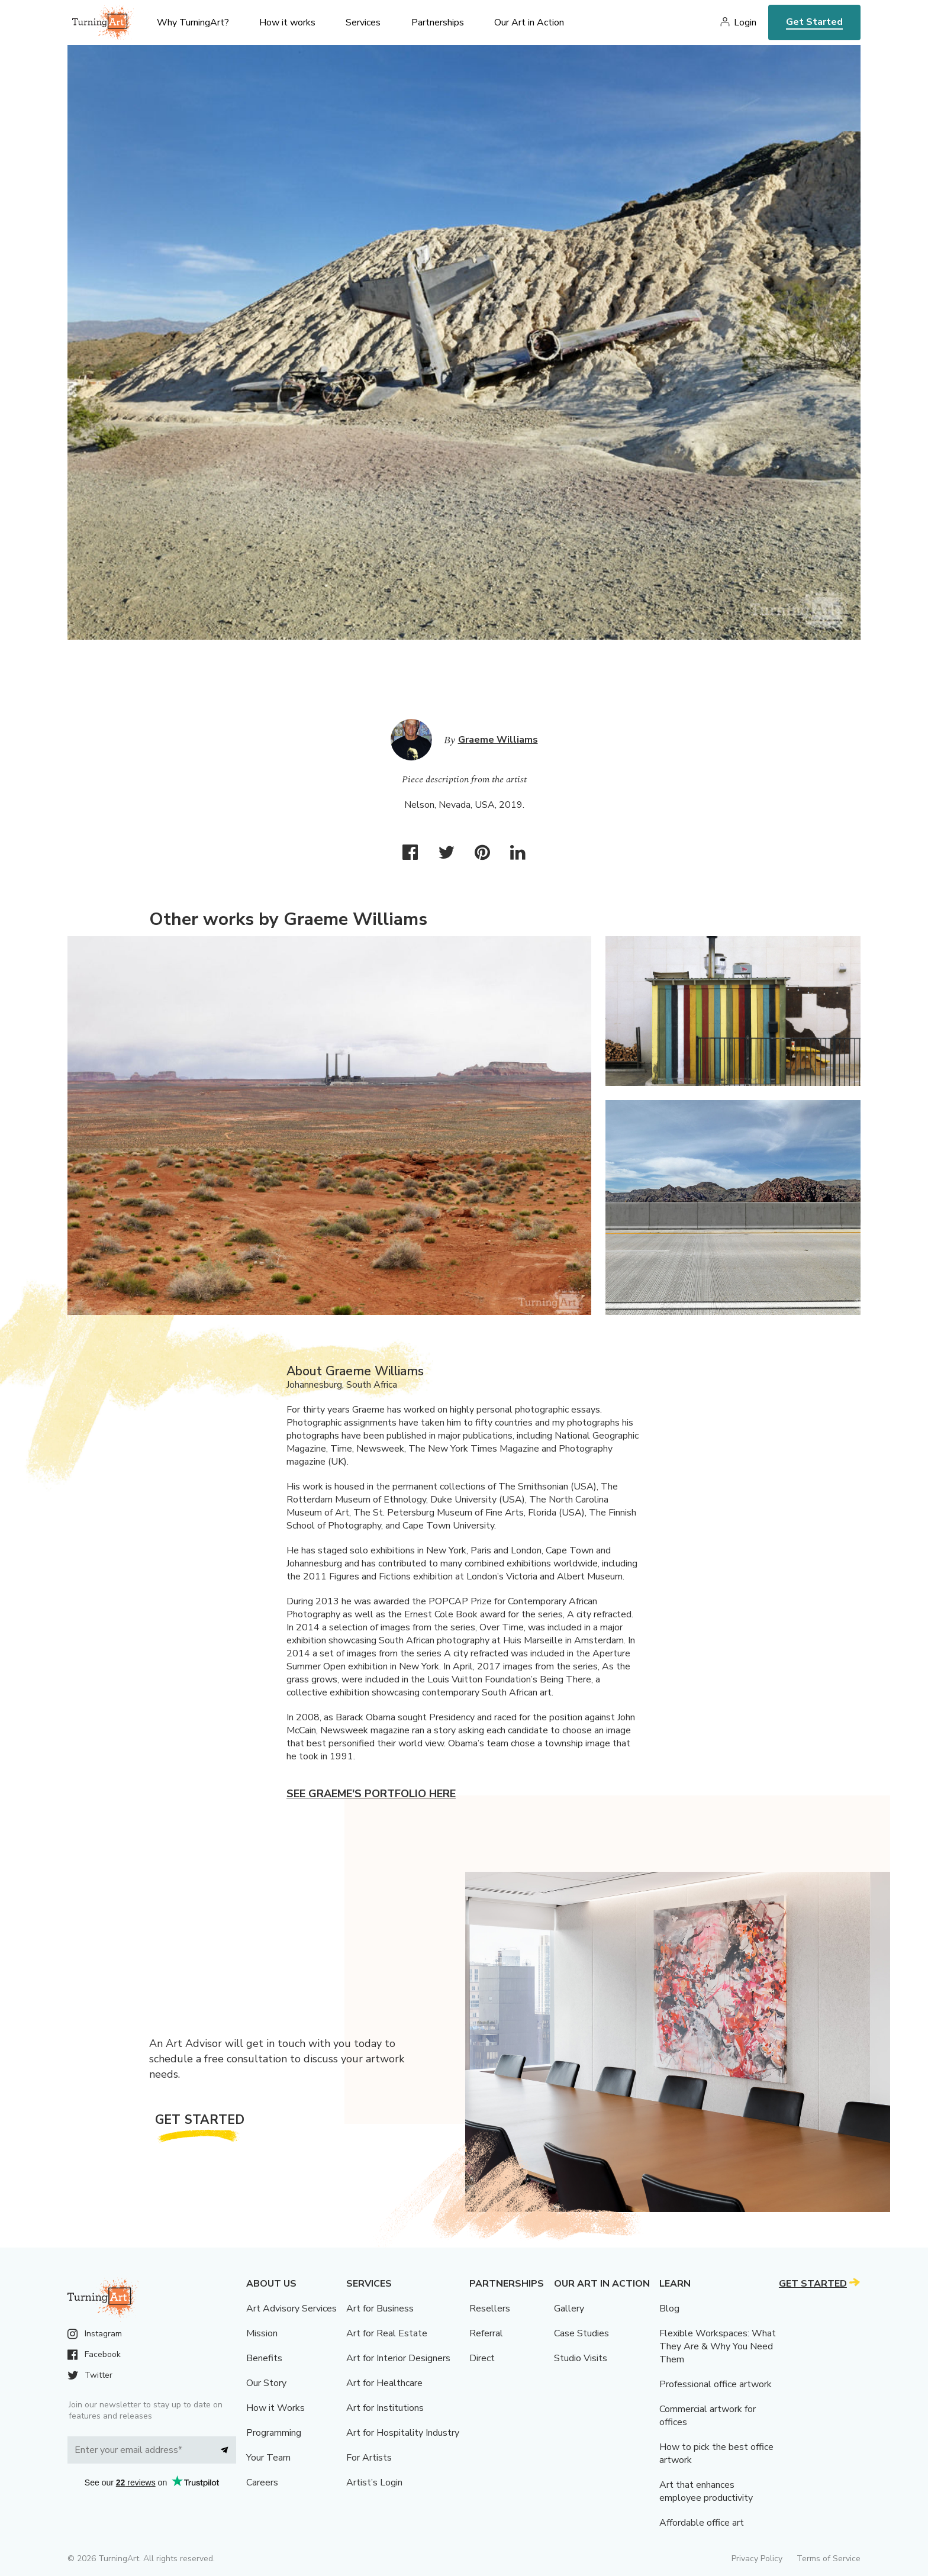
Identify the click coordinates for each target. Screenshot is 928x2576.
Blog (669, 2308)
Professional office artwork (715, 2384)
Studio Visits (580, 2358)
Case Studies (581, 2333)
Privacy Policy (757, 2558)
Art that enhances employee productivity (706, 2491)
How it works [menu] (287, 22)
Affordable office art (701, 2522)
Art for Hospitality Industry (402, 2432)
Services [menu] (363, 22)
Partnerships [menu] (437, 22)
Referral (486, 2333)
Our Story (266, 2383)
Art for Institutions (385, 2407)
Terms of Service (829, 2558)
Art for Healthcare (384, 2383)
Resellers (489, 2308)
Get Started (814, 21)
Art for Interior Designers (398, 2358)
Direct (482, 2358)
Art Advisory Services (291, 2308)
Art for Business (380, 2308)
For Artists (369, 2457)
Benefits (264, 2358)
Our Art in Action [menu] (529, 22)
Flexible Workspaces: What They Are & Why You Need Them (717, 2346)
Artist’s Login (374, 2482)
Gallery (569, 2308)
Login (745, 22)
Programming (273, 2432)
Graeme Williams (498, 739)
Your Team (268, 2457)
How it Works (275, 2407)
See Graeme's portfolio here (371, 1794)
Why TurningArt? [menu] (193, 22)
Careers (262, 2482)
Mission (262, 2333)
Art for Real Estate (386, 2333)
